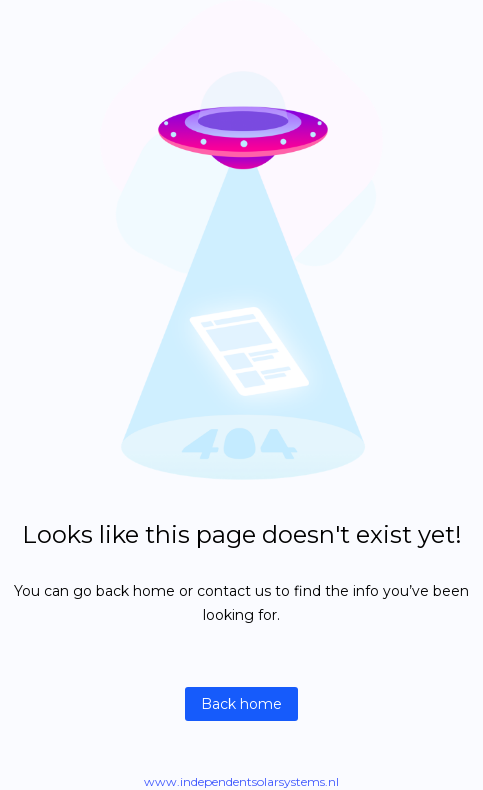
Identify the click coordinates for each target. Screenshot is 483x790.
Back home (241, 704)
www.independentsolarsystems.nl (241, 781)
